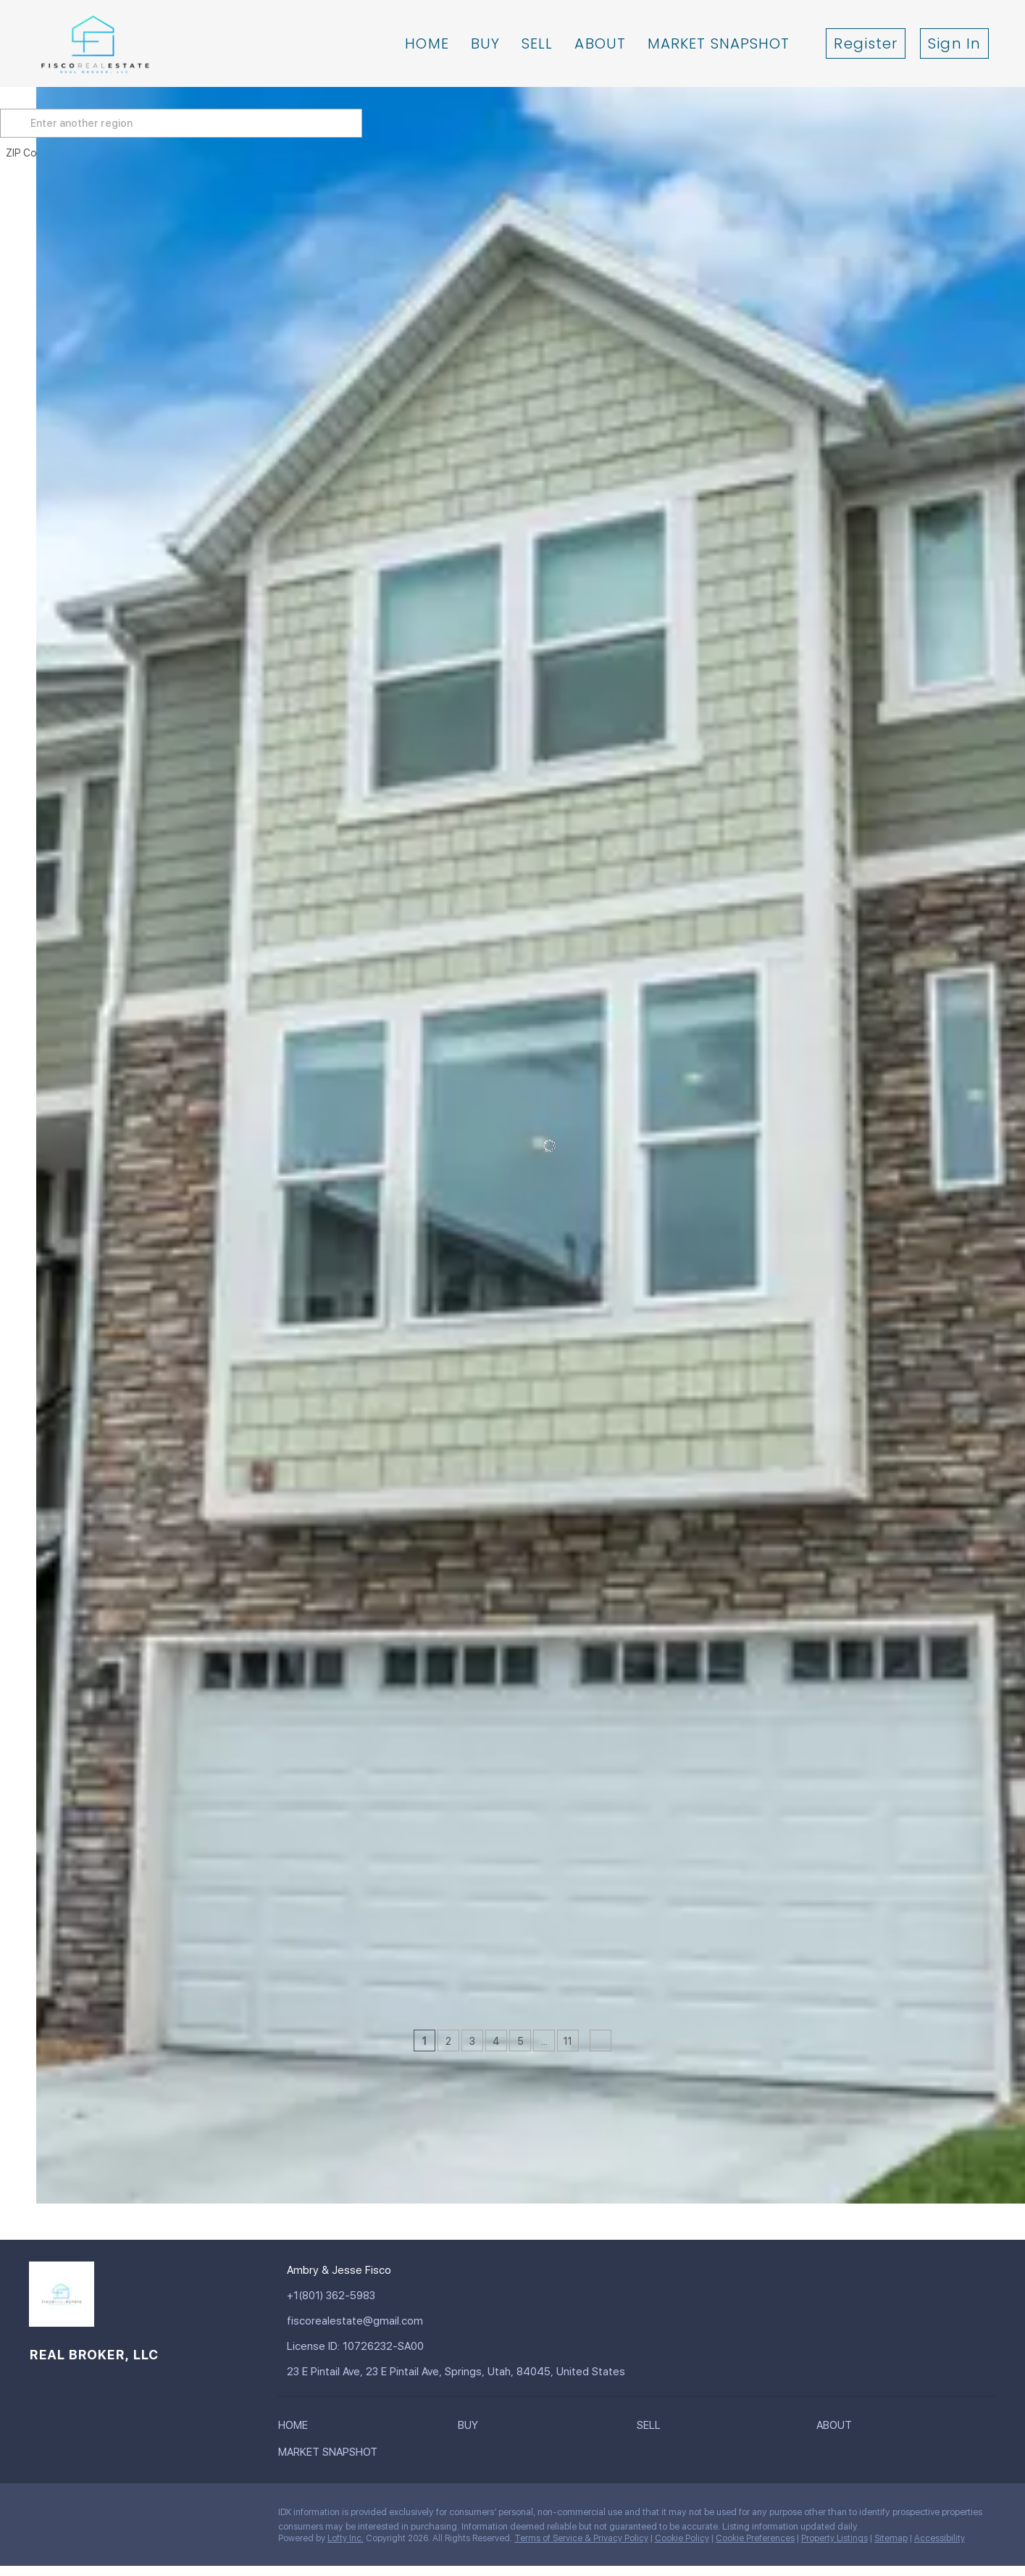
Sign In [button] (954, 43)
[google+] (185, 2516)
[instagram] (127, 2516)
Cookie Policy (682, 2538)
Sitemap (891, 2538)
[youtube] (156, 2516)
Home (426, 43)
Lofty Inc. (345, 2538)
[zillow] (98, 2516)
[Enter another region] (223, 123)
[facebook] (40, 2516)
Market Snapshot (719, 43)
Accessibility (939, 2538)
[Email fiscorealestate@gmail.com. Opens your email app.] (375, 2321)
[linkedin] (69, 2516)
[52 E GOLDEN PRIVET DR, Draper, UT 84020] (45, 1934)
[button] (53, 123)
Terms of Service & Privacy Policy (581, 2538)
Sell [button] (537, 43)
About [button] (600, 43)
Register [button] (866, 43)
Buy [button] (485, 43)
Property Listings (834, 2538)
